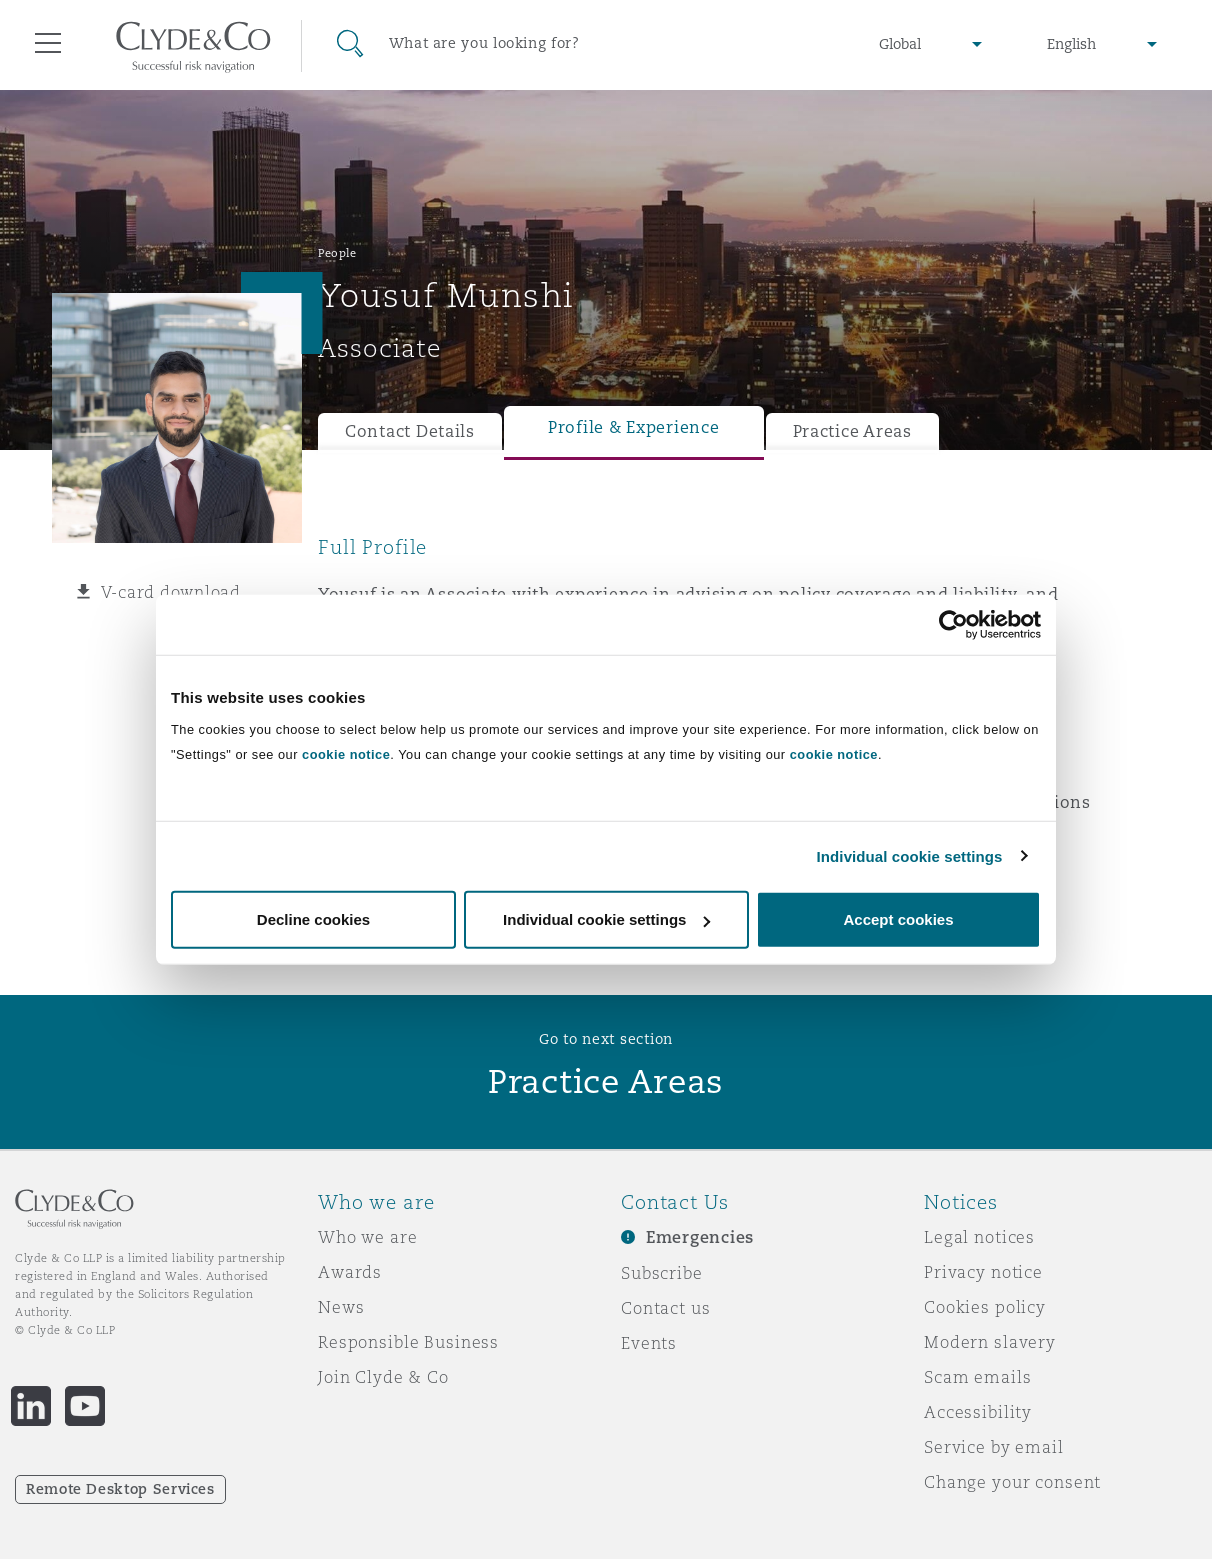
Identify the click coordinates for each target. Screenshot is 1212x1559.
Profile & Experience (634, 427)
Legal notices (979, 1237)
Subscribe (662, 1273)
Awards (350, 1272)
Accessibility (978, 1412)
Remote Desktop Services (120, 1489)
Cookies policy (985, 1307)
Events (649, 1343)
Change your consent (1012, 1482)
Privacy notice (983, 1272)
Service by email (994, 1447)
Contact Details (410, 431)
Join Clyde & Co (383, 1377)
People (337, 253)
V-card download (171, 592)
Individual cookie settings (910, 855)
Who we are (368, 1237)
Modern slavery (990, 1342)
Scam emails (977, 1377)
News (341, 1307)
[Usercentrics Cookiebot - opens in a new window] (953, 624)
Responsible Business (408, 1342)
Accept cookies (898, 919)
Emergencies (700, 1237)
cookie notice (346, 754)
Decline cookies (313, 919)
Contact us (666, 1308)
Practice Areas (852, 431)
